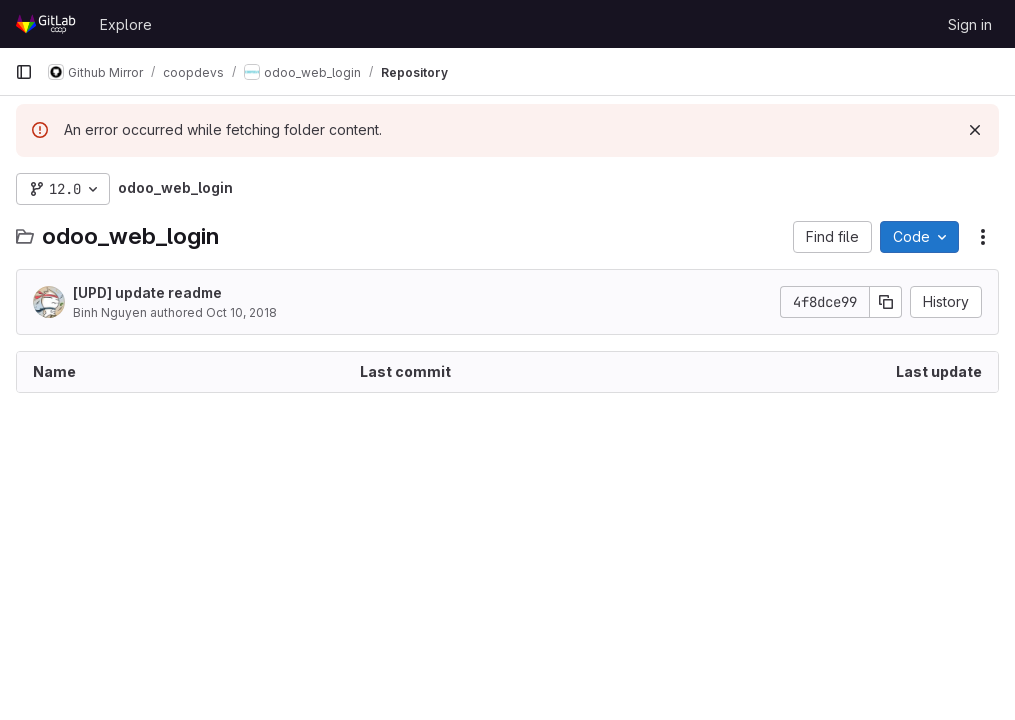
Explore (126, 24)
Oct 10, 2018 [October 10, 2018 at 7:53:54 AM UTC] (241, 312)
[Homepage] (47, 24)
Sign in (970, 24)
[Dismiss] (975, 130)
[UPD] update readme (147, 292)
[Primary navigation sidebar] (24, 72)
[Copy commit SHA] (886, 302)
